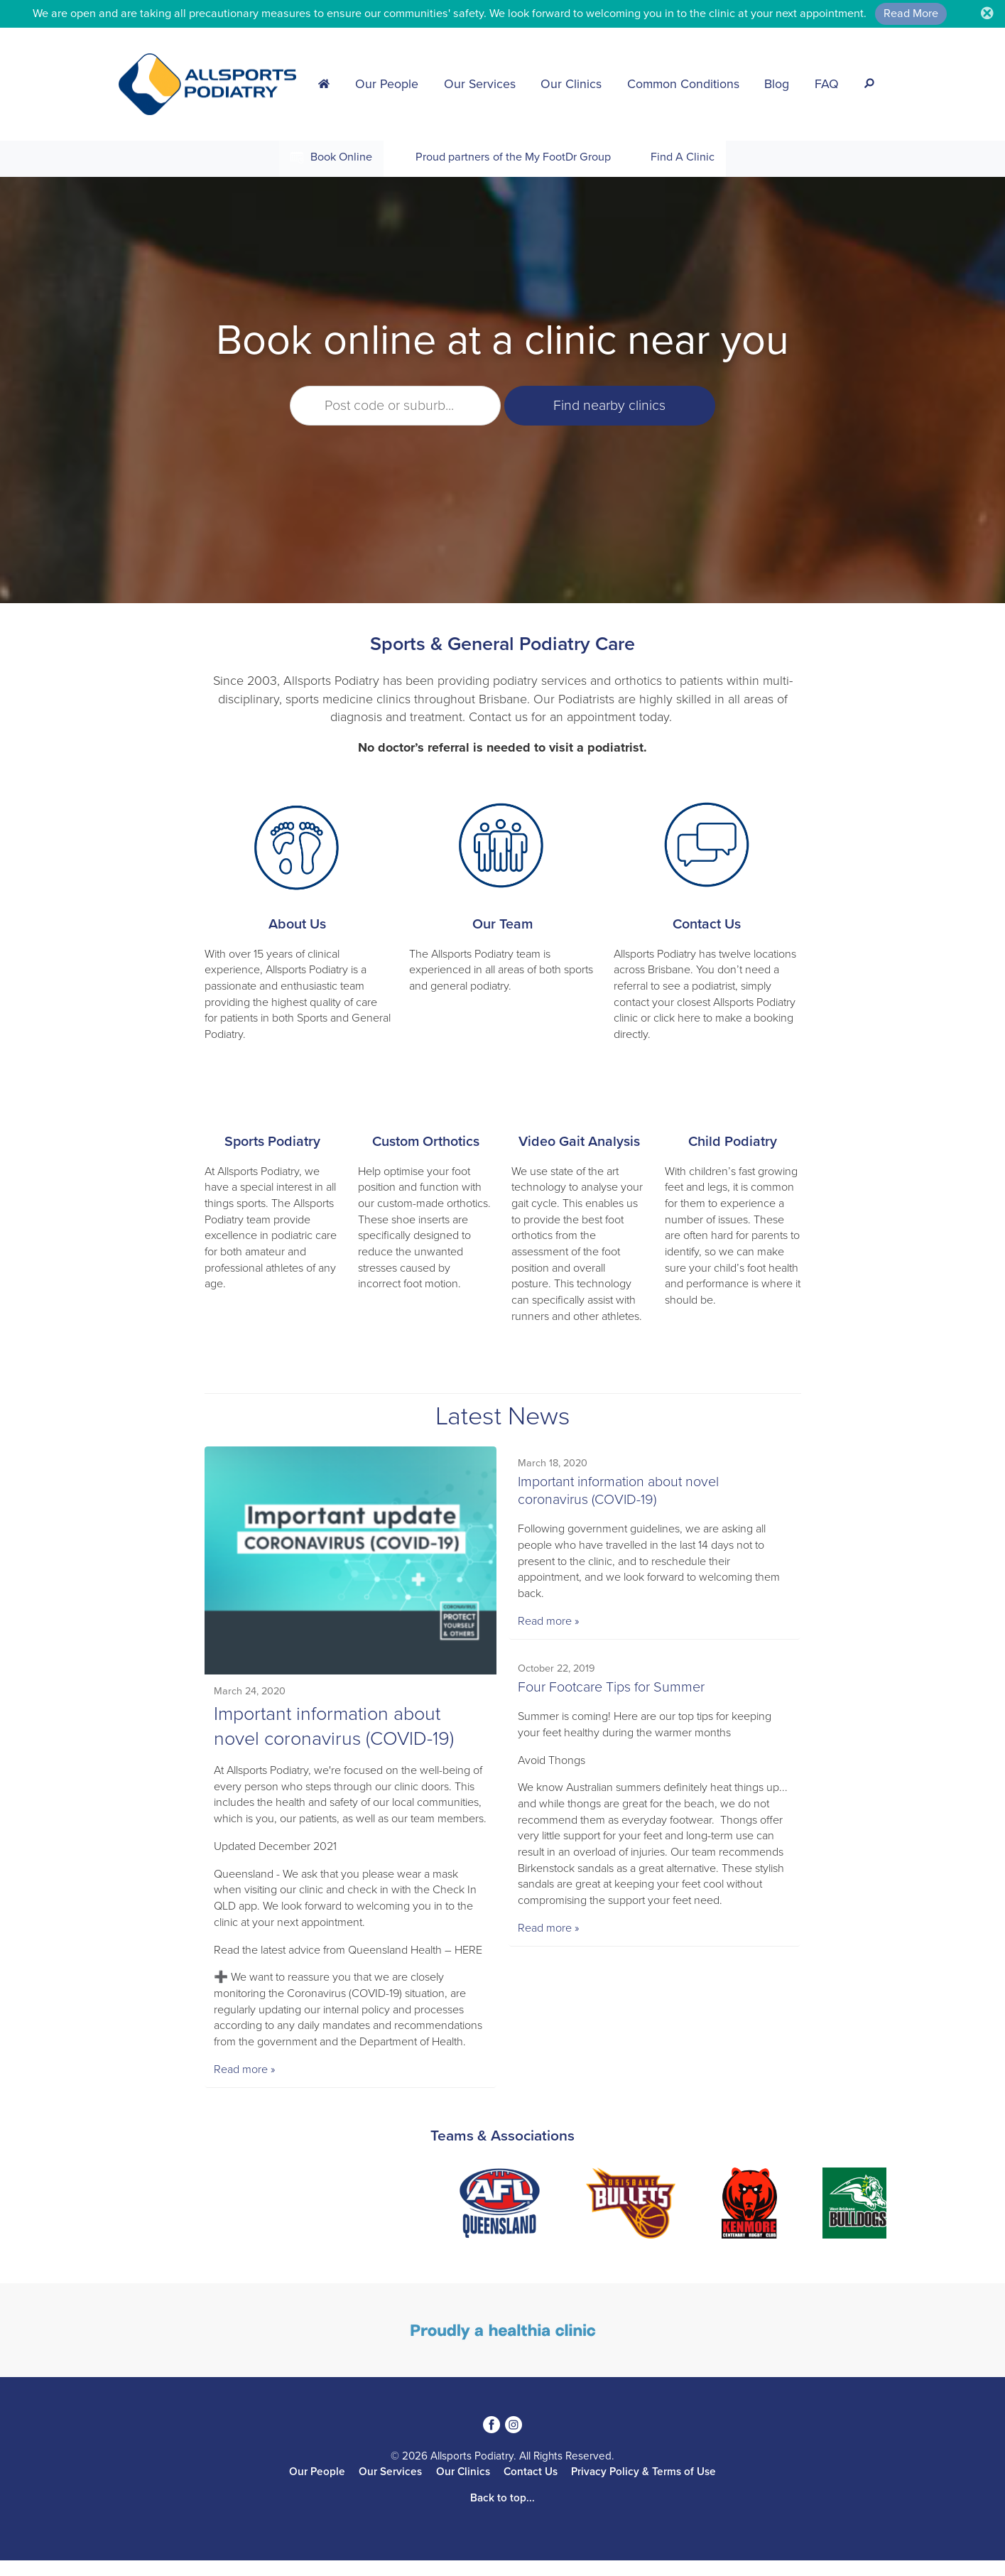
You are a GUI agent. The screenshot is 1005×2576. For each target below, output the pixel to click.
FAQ (827, 84)
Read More (911, 13)
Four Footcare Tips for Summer (611, 1688)
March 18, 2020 (553, 1464)
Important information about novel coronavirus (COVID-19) (618, 1492)
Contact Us (707, 924)
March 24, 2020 (250, 1690)
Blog (776, 84)
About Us (297, 924)
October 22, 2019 (557, 1670)
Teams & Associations (502, 2151)
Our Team (502, 924)
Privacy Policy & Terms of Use (643, 2487)
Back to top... (502, 2513)
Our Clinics (571, 84)
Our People (386, 84)
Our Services (480, 84)
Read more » (245, 2085)
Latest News (502, 1416)
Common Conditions (683, 84)
